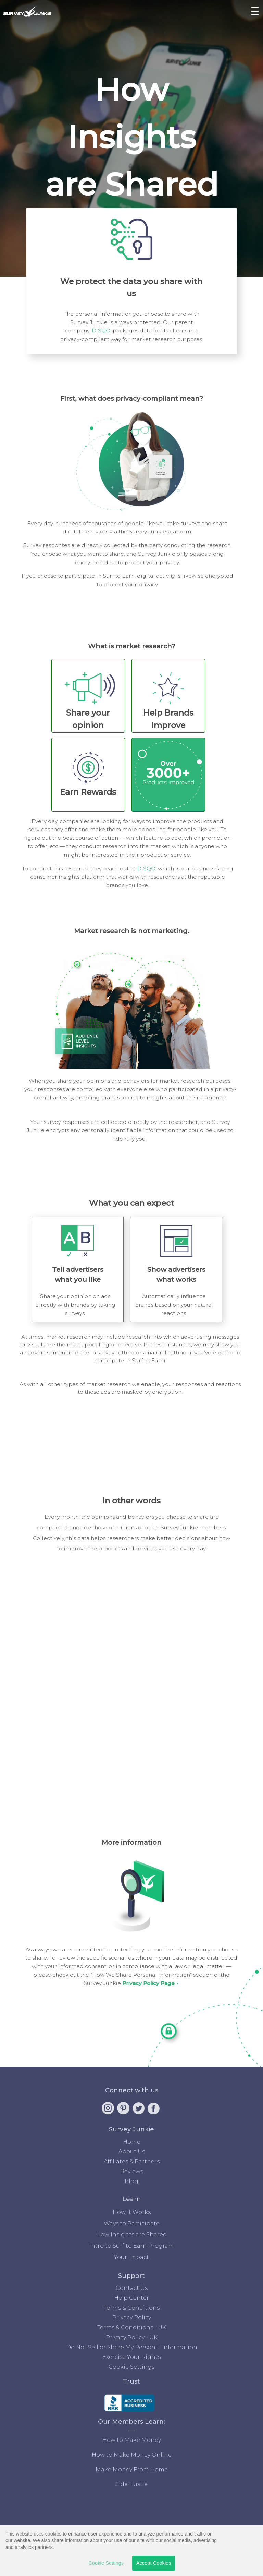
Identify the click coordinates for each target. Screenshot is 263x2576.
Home (131, 2142)
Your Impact (131, 2257)
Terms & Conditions (132, 2308)
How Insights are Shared (131, 2234)
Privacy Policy (131, 2317)
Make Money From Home (132, 2469)
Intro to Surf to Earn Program (131, 2246)
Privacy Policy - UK (132, 2337)
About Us (131, 2151)
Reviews (131, 2171)
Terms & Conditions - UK (131, 2327)
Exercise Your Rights (131, 2357)
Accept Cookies (153, 2563)
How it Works (132, 2212)
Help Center (131, 2298)
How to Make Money (131, 2440)
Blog (131, 2181)
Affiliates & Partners (132, 2161)
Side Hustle (131, 2484)
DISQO (101, 330)
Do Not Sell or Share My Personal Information (131, 2347)
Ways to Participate (132, 2223)
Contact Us (132, 2288)
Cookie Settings (131, 2367)
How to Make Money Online (132, 2454)
